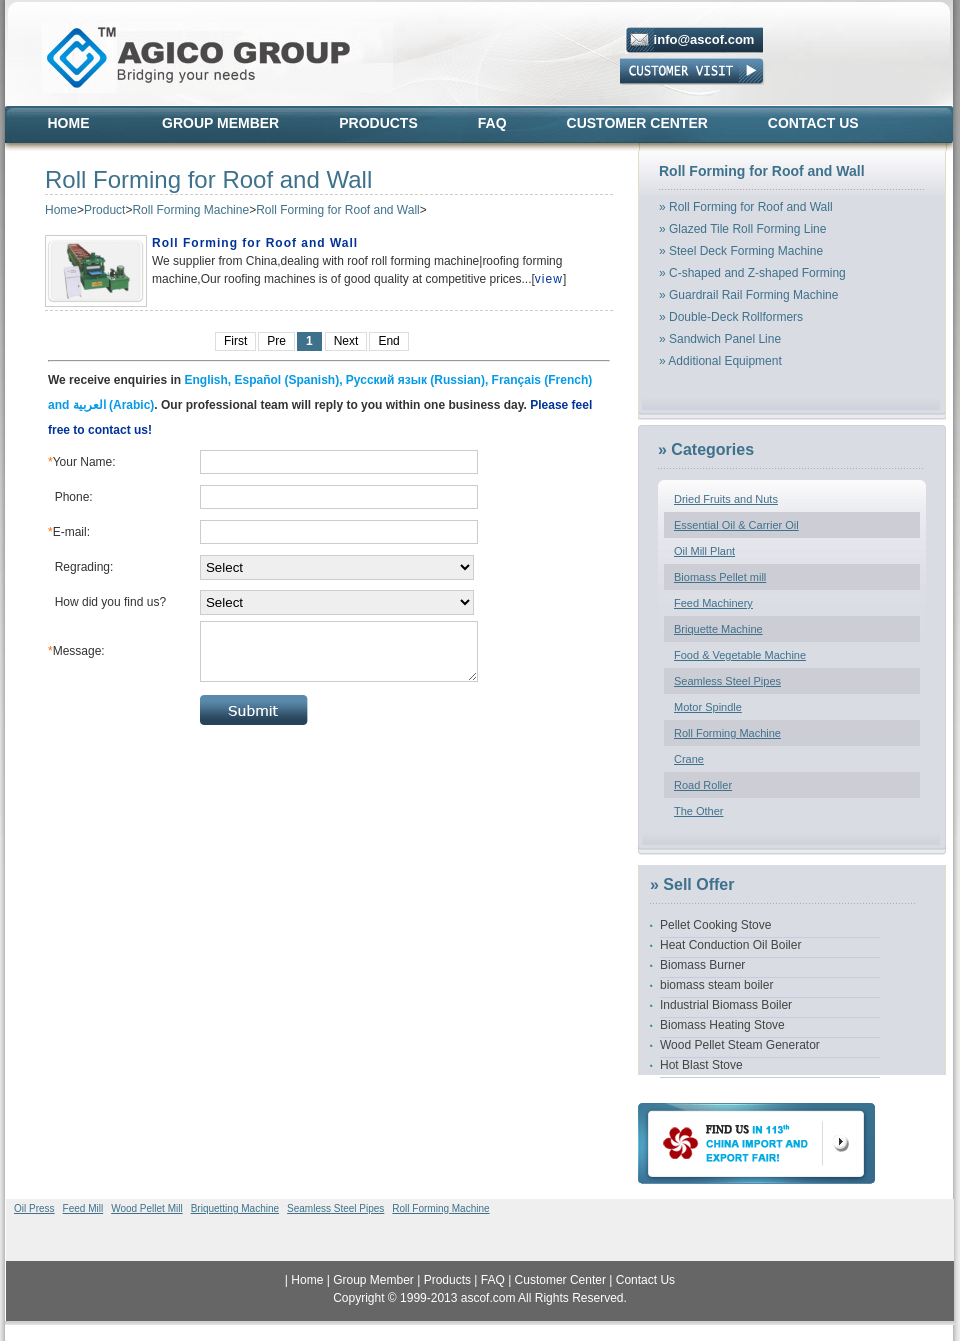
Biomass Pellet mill (720, 577)
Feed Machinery (713, 603)
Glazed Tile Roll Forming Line (747, 229)
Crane (689, 759)
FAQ (492, 123)
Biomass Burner (702, 965)
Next (346, 341)
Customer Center (637, 123)
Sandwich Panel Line (725, 339)
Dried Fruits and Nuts (726, 499)
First (235, 341)
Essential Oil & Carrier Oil (736, 525)
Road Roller (703, 785)
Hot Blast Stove (701, 1065)
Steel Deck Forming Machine (746, 251)
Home (69, 123)
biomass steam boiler (716, 985)
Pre (276, 341)
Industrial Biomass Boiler (726, 1005)
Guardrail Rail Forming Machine (753, 295)
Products (378, 123)
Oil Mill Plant (704, 551)
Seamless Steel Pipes (727, 681)
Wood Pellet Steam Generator (740, 1045)
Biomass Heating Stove (722, 1025)
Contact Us (813, 123)
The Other (699, 811)
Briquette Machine (718, 629)
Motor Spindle (708, 707)
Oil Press (34, 1208)
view (549, 279)
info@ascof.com (704, 39)
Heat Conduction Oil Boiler (730, 945)
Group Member (220, 123)
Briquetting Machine (235, 1208)
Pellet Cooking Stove (715, 925)
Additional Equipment (724, 361)
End (388, 341)
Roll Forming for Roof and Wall (338, 210)
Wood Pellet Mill (147, 1208)
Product (104, 210)
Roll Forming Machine (190, 210)
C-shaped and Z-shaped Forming (757, 273)
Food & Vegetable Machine (740, 655)
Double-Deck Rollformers (736, 317)
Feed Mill (83, 1208)
